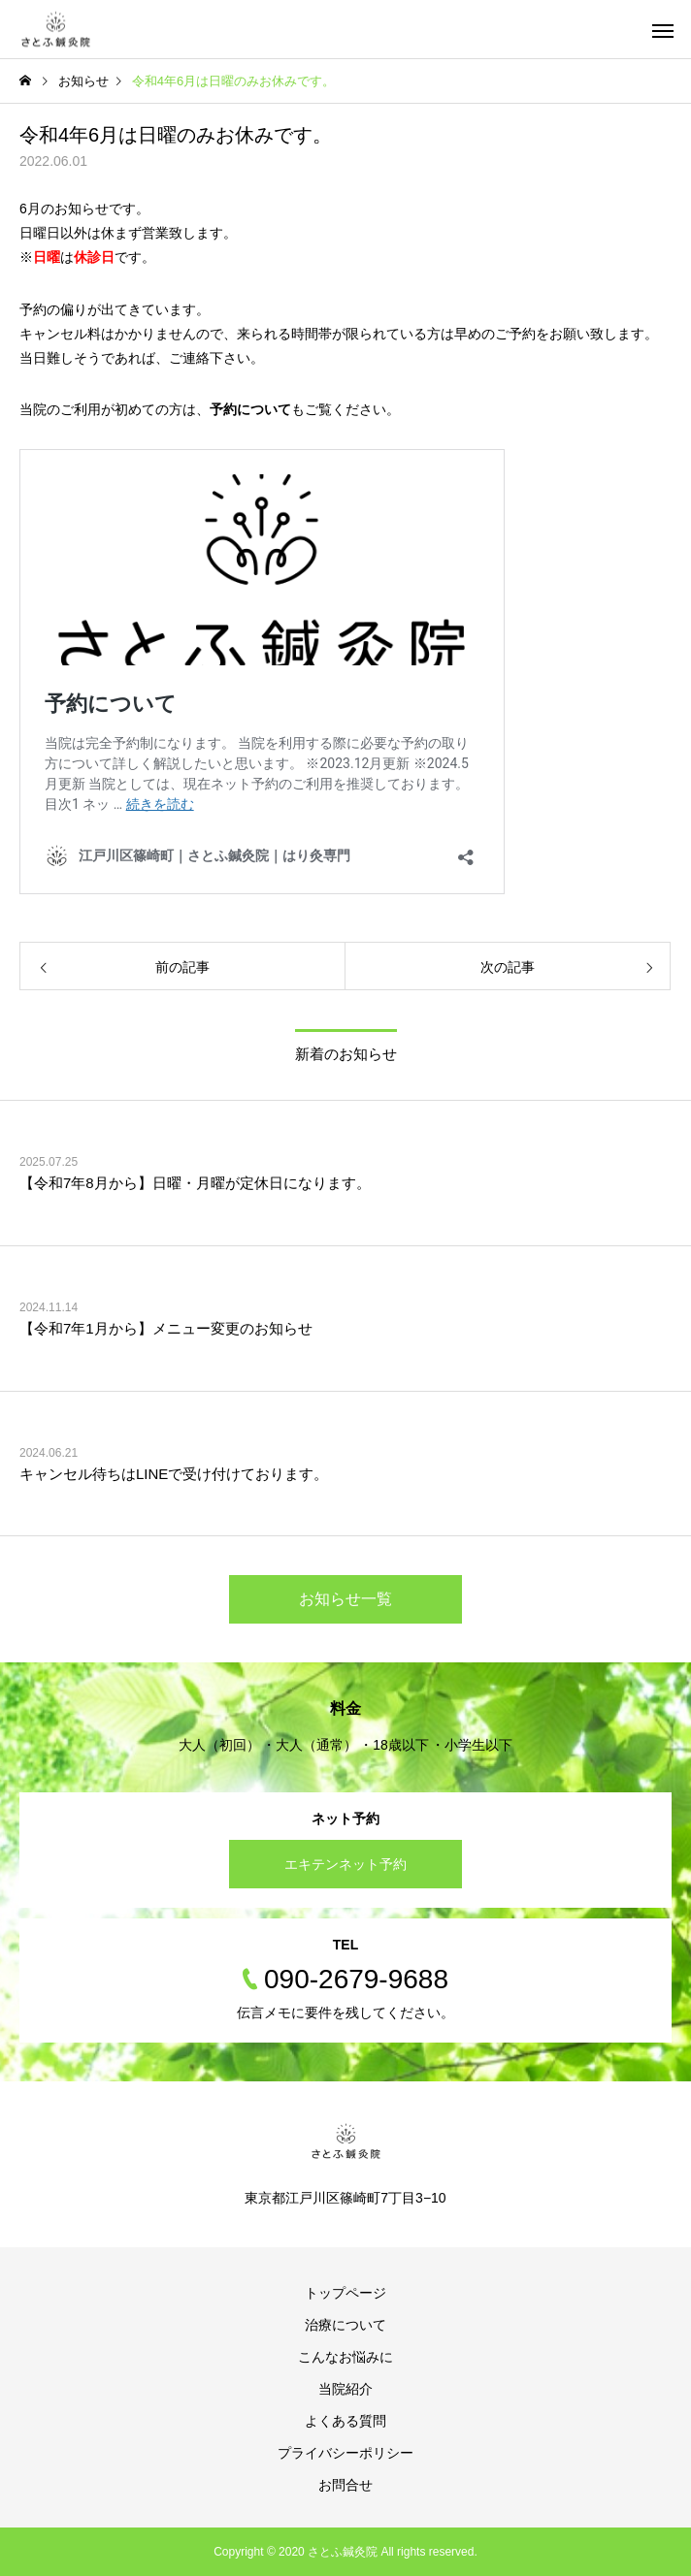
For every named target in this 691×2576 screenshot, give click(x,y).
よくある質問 (345, 2421)
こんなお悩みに (345, 2357)
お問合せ (345, 2485)
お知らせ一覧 (345, 1599)
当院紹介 (345, 2389)
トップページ (345, 2293)
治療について (345, 2325)
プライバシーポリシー (345, 2453)
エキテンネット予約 (345, 1864)
